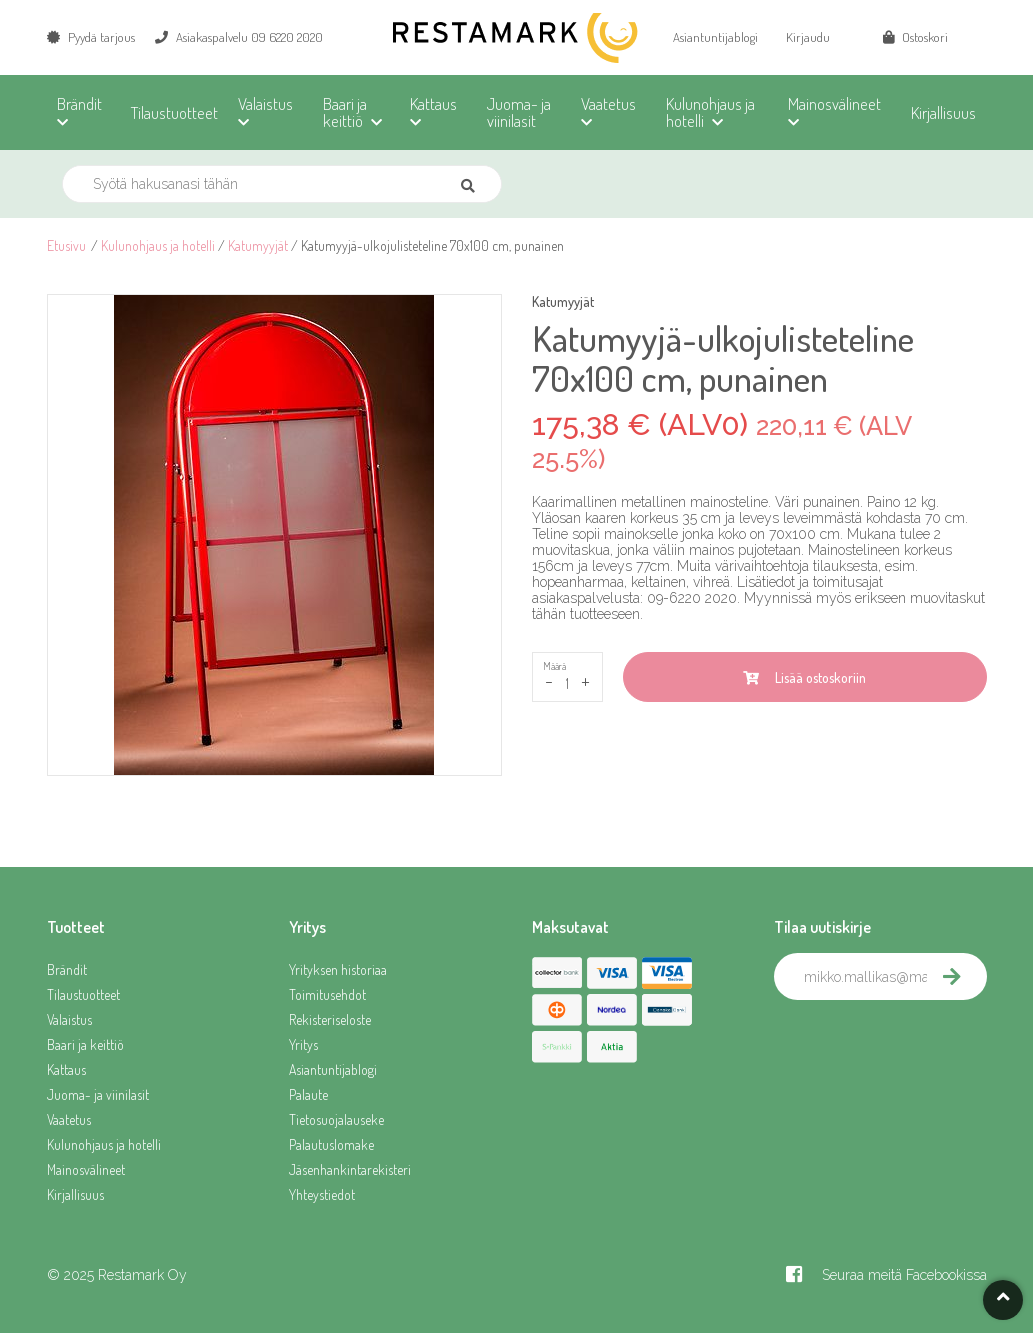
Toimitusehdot (327, 994)
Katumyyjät (258, 245)
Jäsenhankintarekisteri (350, 1169)
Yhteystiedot (322, 1194)
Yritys (303, 1044)
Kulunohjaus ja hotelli (158, 245)
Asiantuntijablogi (715, 37)
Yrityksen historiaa (338, 969)
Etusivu (66, 245)
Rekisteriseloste (330, 1019)
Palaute (308, 1094)
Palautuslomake (331, 1144)
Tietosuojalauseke (336, 1119)
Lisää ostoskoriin (804, 677)
